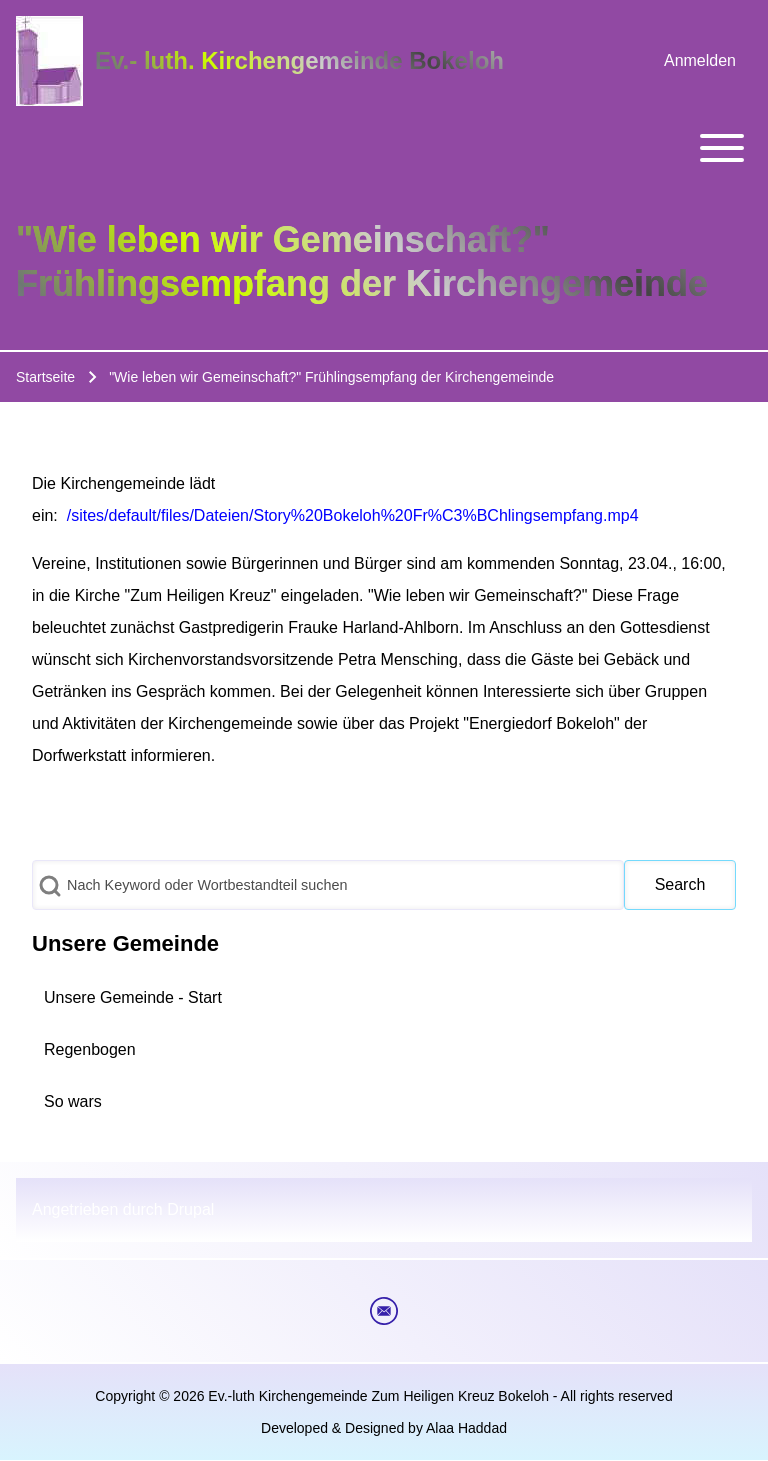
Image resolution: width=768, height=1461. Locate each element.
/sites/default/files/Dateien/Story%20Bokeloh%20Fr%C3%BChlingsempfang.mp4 (353, 515)
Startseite (45, 377)
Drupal (190, 1209)
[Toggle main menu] (384, 148)
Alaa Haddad (466, 1428)
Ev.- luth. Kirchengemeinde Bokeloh (299, 60)
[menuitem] (700, 61)
